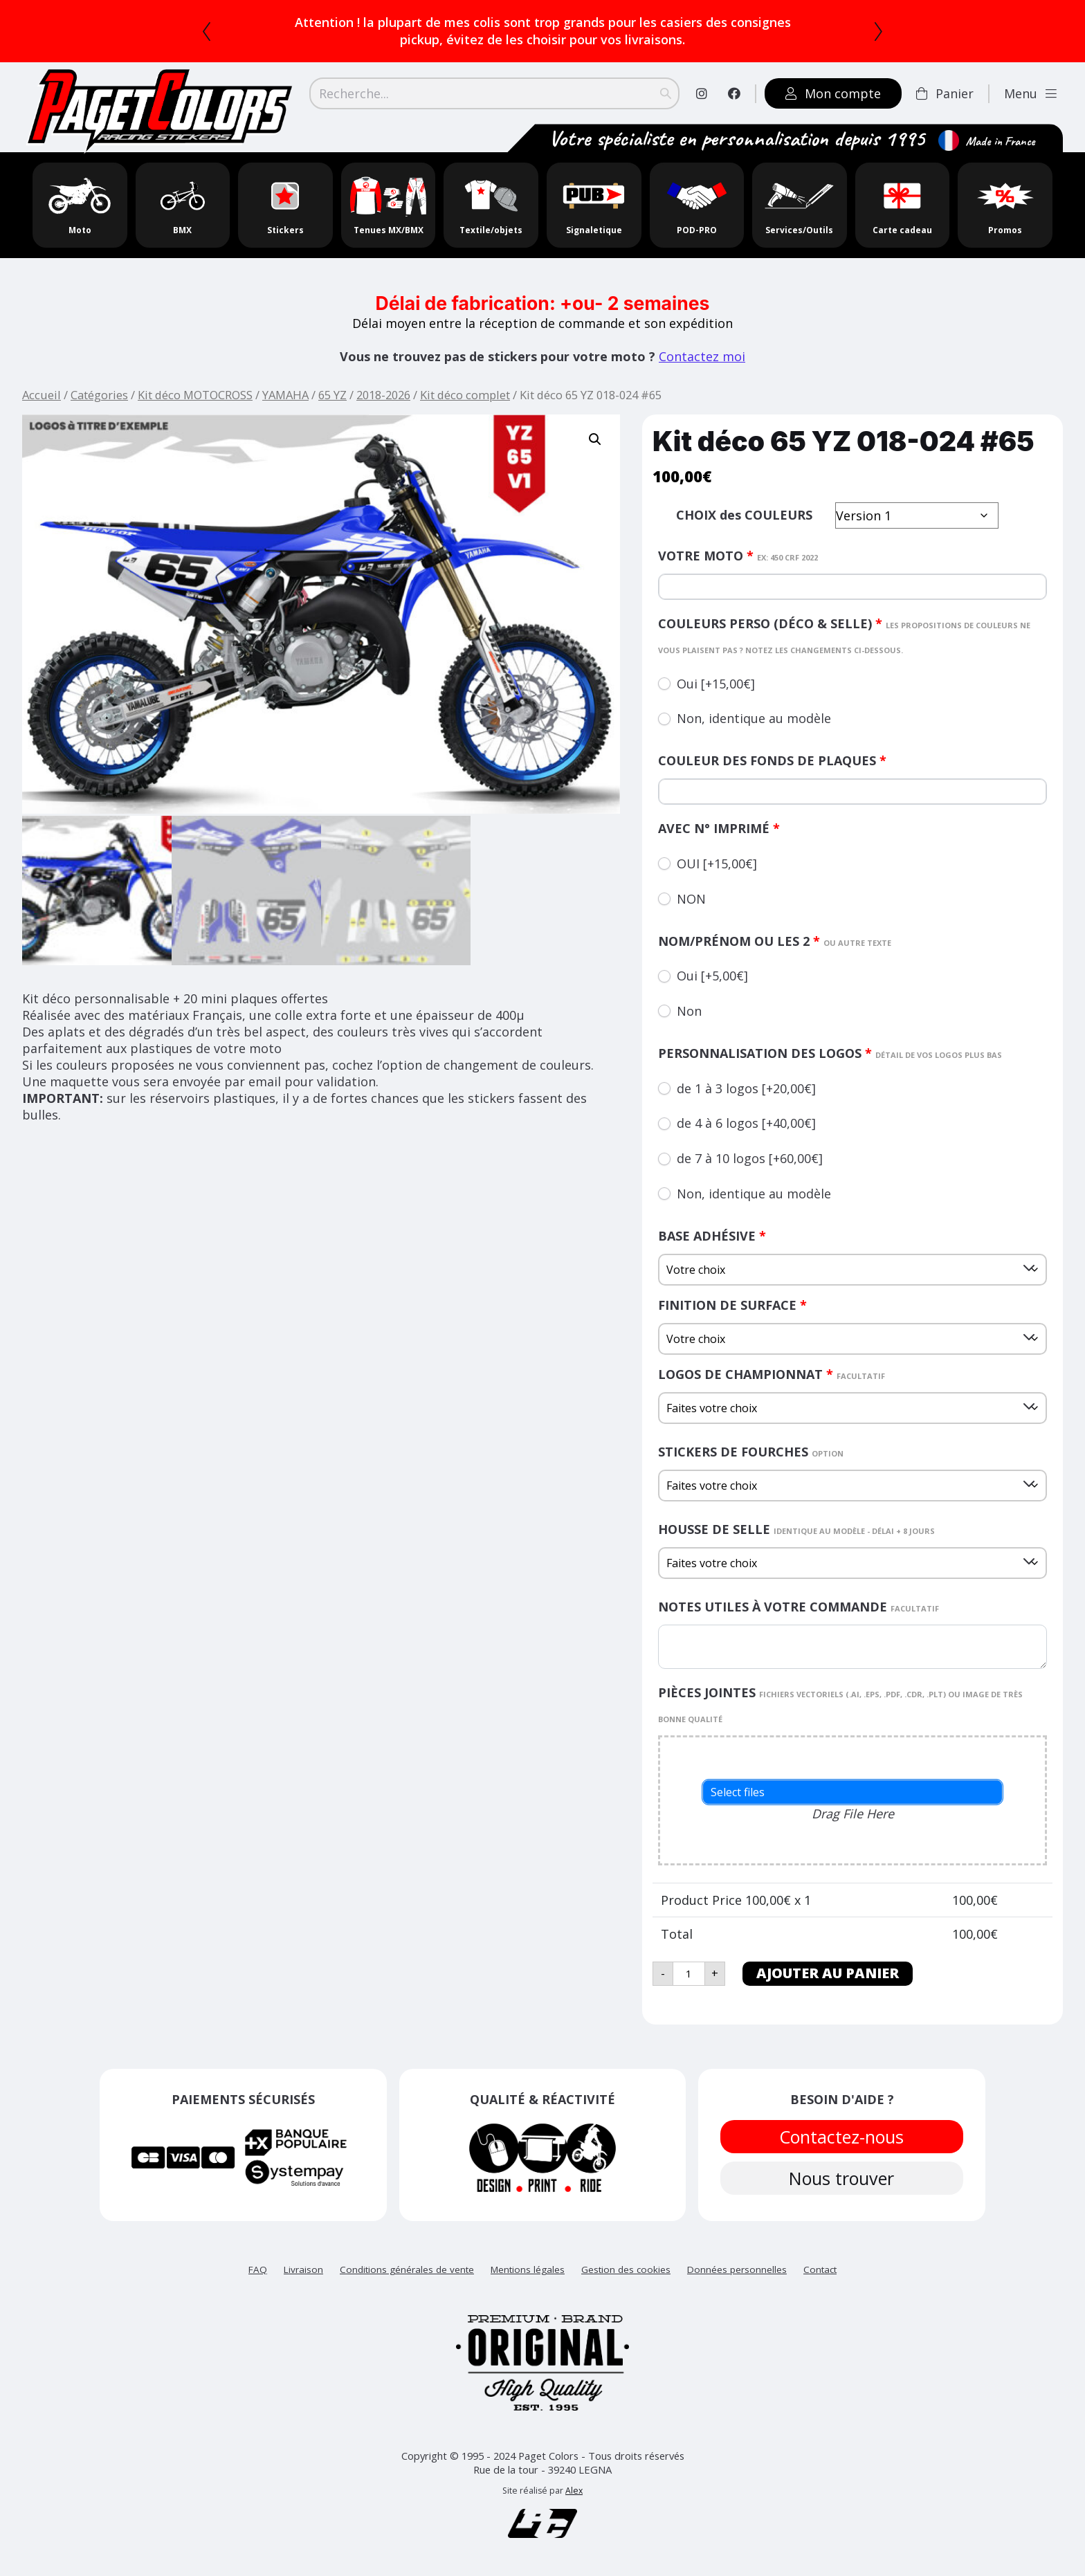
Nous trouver (842, 2178)
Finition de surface (732, 1305)
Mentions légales (528, 2269)
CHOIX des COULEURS (744, 514)
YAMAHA (285, 395)
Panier (945, 93)
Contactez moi (702, 356)
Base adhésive (712, 1235)
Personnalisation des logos (830, 1053)
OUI (717, 863)
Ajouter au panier (827, 1973)
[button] (595, 439)
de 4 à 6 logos (746, 1123)
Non (689, 1011)
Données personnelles (737, 2269)
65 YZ (332, 395)
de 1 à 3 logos (746, 1088)
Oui (716, 683)
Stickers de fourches (751, 1451)
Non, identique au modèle (754, 718)
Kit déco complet (465, 395)
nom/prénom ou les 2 (774, 941)
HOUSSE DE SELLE (796, 1529)
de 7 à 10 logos (750, 1158)
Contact (820, 2269)
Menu (1030, 93)
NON (691, 898)
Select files (738, 1792)
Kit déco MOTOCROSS (195, 395)
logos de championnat (771, 1374)
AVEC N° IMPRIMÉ (719, 828)
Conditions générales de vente (407, 2269)
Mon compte (833, 93)
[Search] (494, 93)
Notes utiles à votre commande (798, 1606)
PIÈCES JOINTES (840, 1704)
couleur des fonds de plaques (772, 760)
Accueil (41, 395)
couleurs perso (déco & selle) (844, 635)
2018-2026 (383, 395)
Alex (574, 2490)
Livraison (303, 2269)
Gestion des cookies (626, 2269)
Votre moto (738, 555)
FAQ (257, 2269)
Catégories (99, 395)
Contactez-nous (842, 2136)
